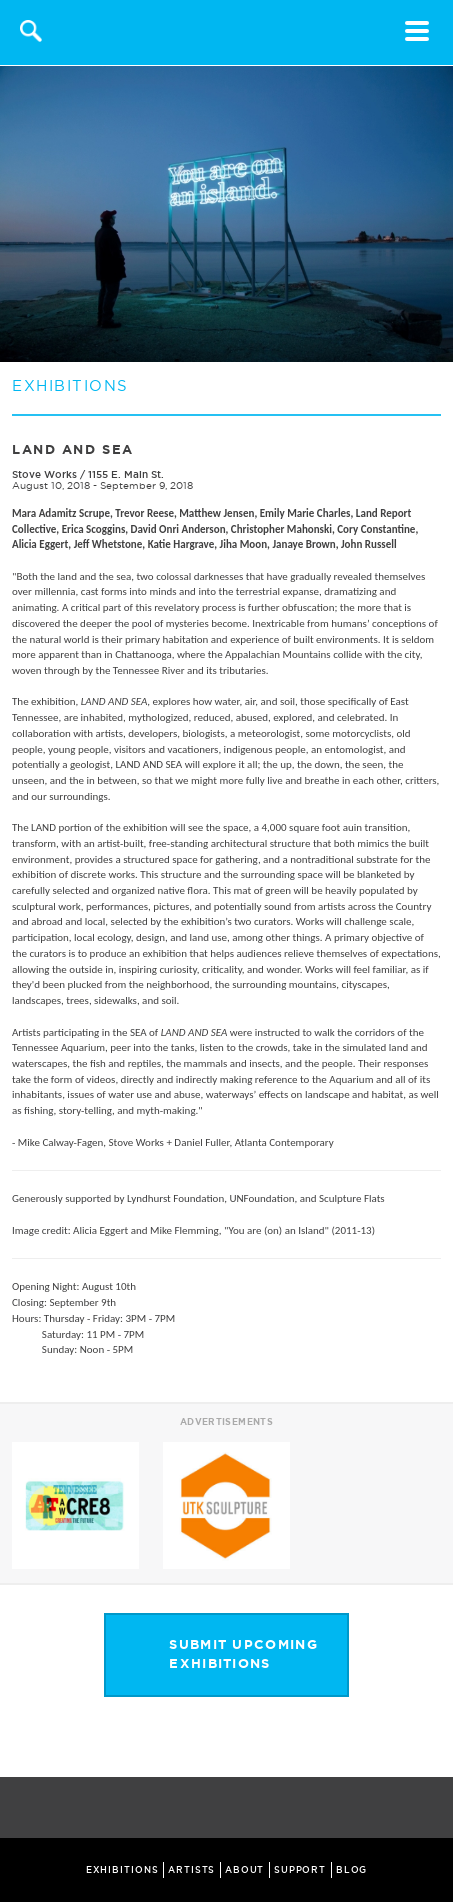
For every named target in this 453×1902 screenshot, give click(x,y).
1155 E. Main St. (126, 474)
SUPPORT (300, 1870)
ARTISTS (191, 1870)
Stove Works (44, 474)
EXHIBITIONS (122, 1870)
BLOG (352, 1870)
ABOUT (245, 1870)
